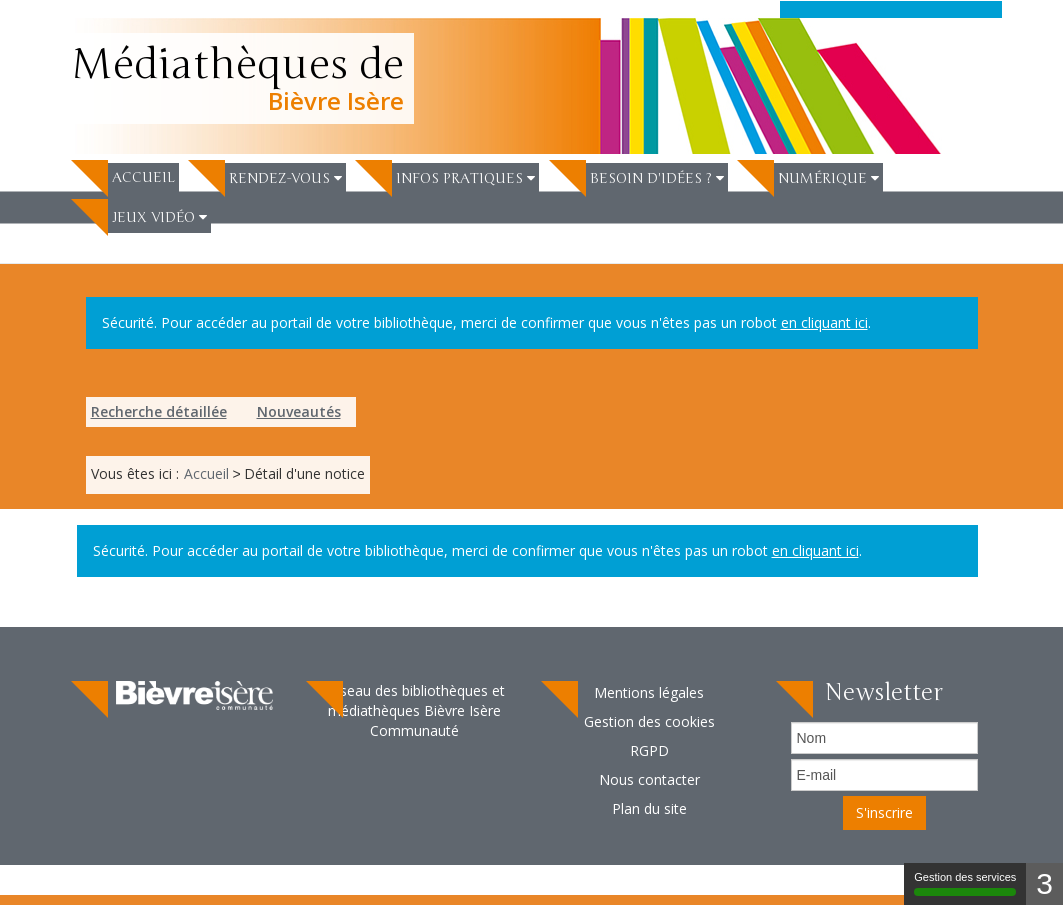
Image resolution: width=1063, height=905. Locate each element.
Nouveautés (299, 411)
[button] (285, 178)
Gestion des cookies (649, 721)
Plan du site (649, 808)
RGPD (649, 750)
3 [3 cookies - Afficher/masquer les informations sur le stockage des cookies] (1044, 883)
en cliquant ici (824, 322)
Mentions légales (649, 692)
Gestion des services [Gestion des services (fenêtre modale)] (965, 883)
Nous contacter (649, 779)
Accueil (143, 177)
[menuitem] (125, 176)
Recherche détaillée (159, 411)
